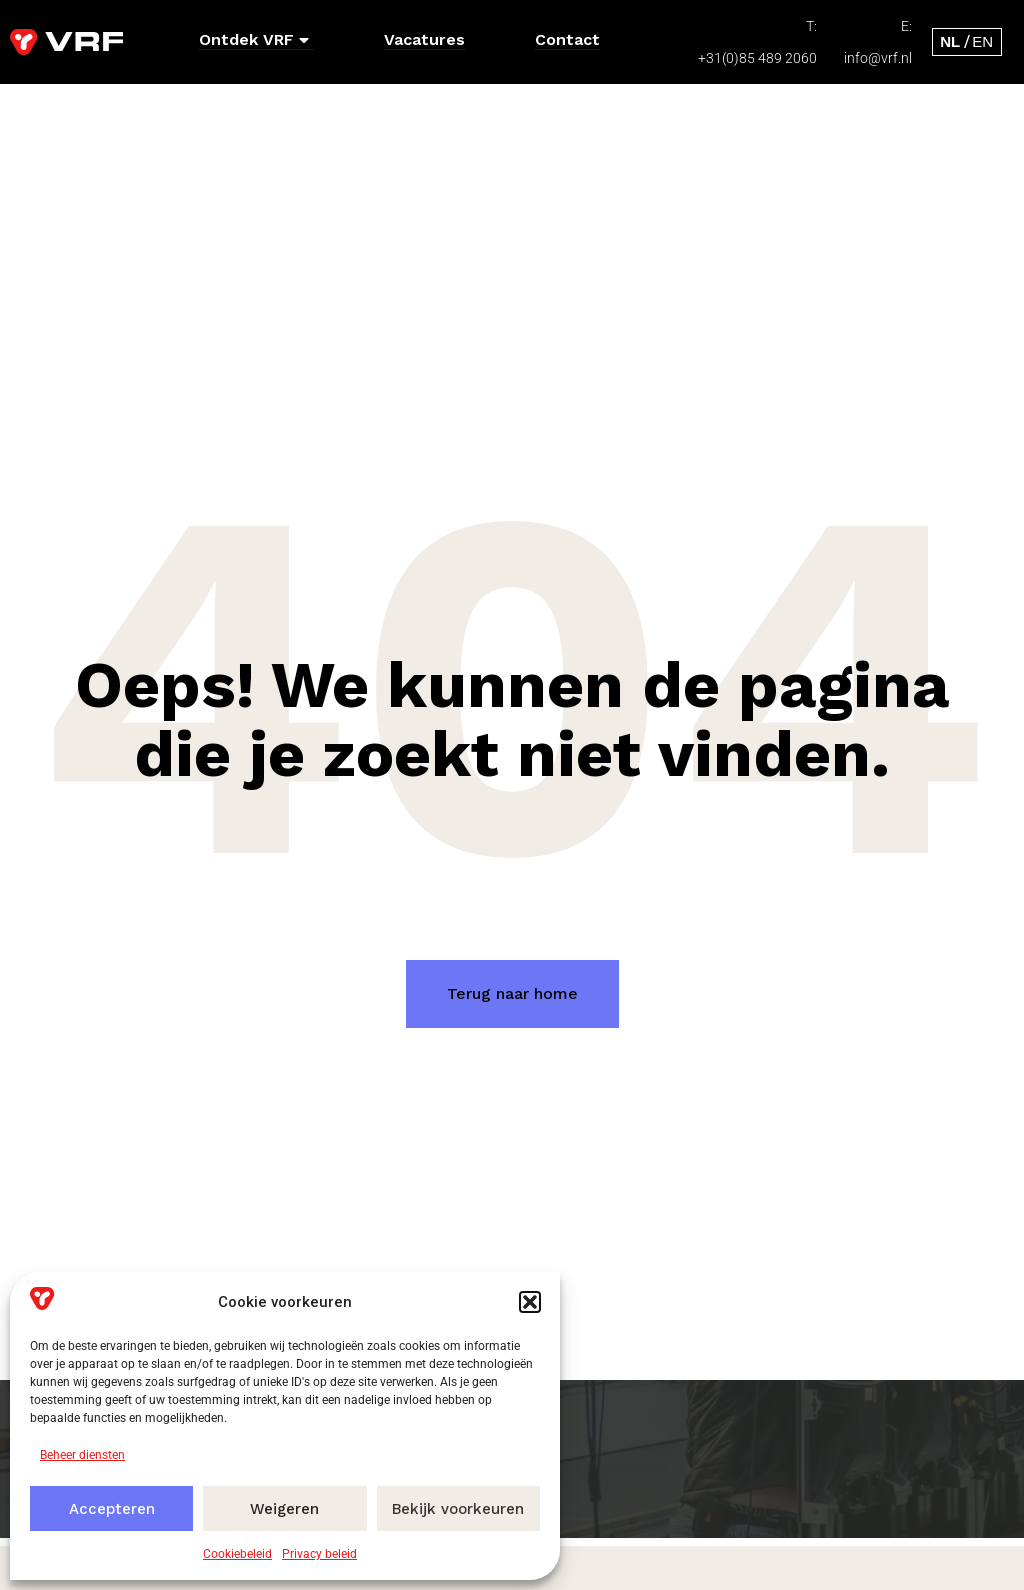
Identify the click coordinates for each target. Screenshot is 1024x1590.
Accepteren (112, 1509)
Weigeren (284, 1509)
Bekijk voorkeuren (458, 1509)
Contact (567, 39)
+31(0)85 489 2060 (757, 58)
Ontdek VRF (254, 39)
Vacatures (424, 39)
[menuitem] (950, 41)
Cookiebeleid (237, 1554)
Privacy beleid (319, 1554)
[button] (530, 1302)
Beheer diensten (82, 1455)
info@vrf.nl (878, 58)
